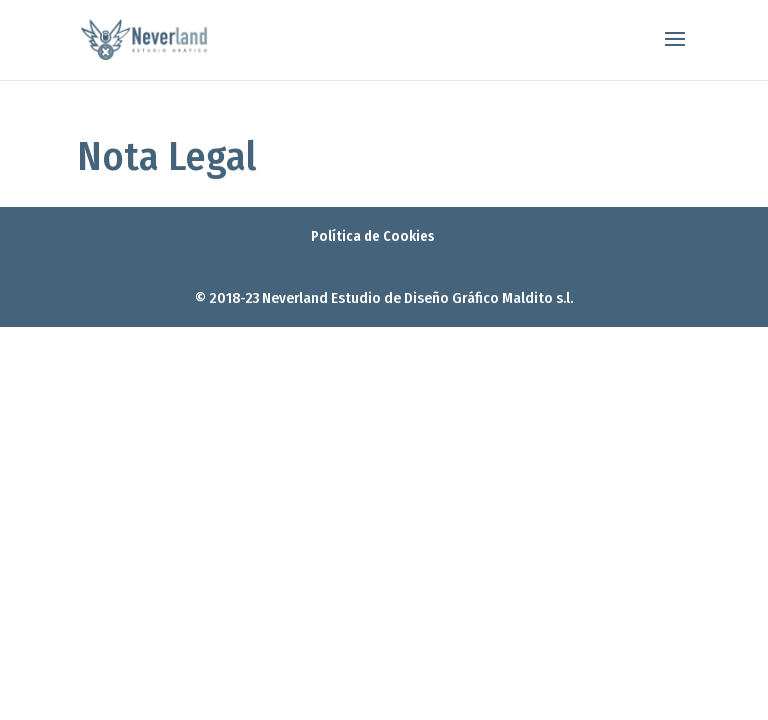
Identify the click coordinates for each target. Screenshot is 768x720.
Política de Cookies (373, 236)
